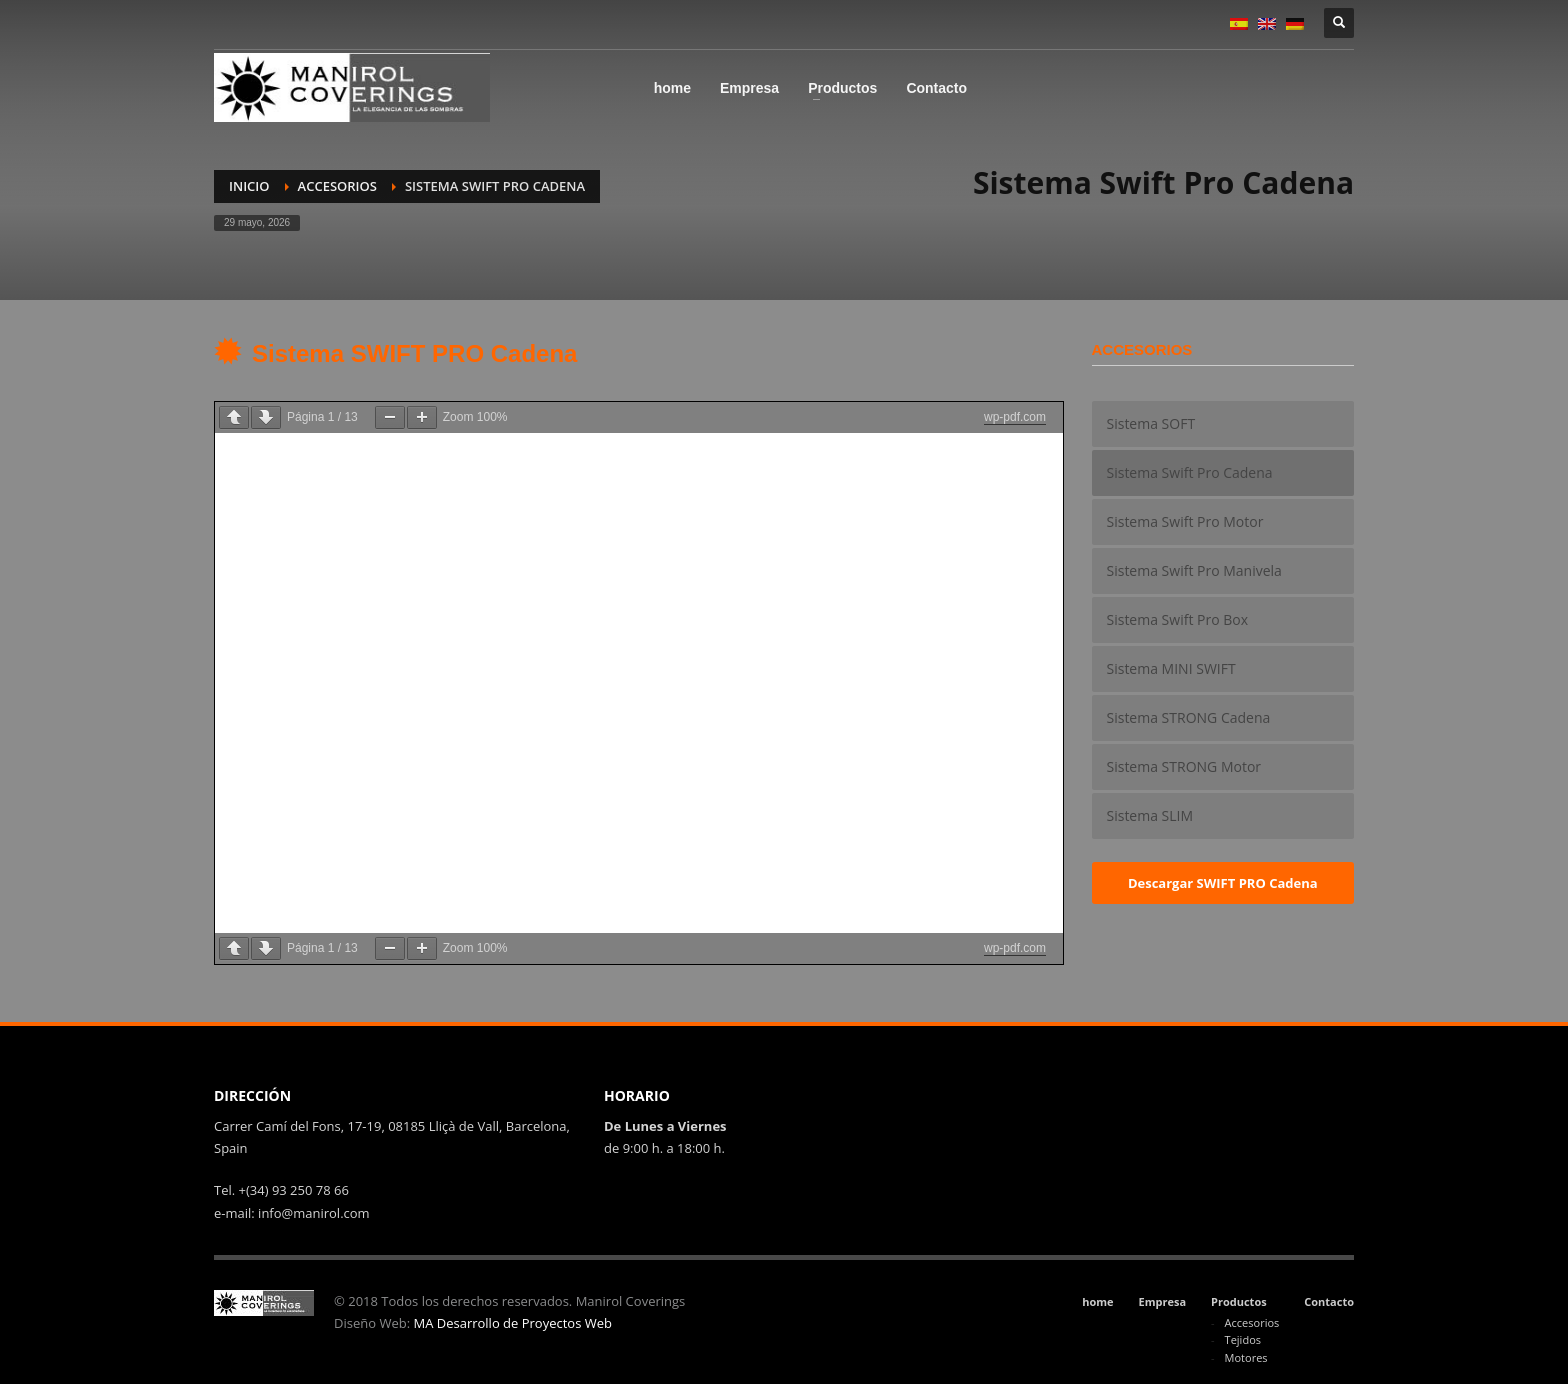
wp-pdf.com (1015, 417)
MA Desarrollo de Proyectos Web (512, 1323)
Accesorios (337, 186)
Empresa (1163, 1301)
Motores (1246, 1357)
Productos (1239, 1301)
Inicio (249, 186)
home (1097, 1301)
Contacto (1329, 1301)
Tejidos (1243, 1339)
